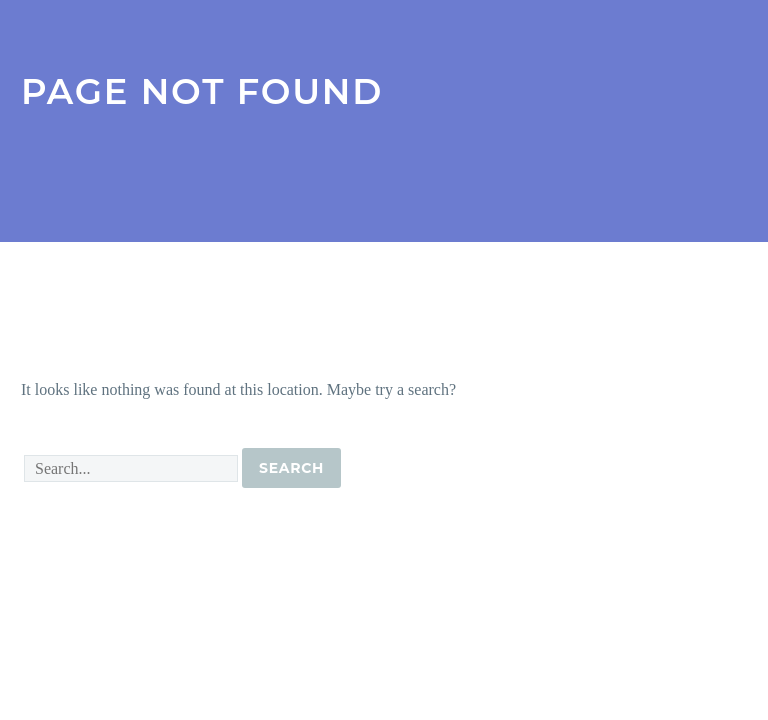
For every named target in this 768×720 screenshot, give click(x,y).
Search (291, 468)
